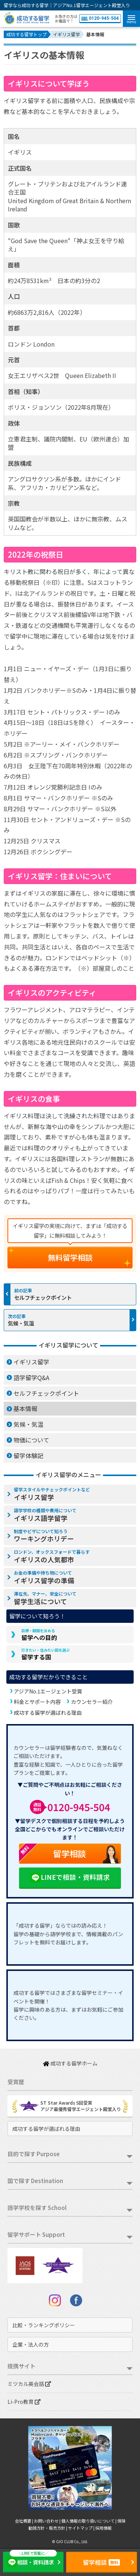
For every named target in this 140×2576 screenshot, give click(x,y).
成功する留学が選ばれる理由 (48, 1712)
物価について (31, 1439)
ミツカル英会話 (29, 2383)
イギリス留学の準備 (44, 1577)
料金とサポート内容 (37, 1701)
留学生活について (45, 1598)
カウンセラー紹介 (92, 1701)
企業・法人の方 (30, 2344)
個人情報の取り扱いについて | (89, 2521)
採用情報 (103, 2528)
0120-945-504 (100, 18)
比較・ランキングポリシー (43, 2325)
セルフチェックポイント (43, 1297)
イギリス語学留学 (45, 1515)
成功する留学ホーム (70, 2063)
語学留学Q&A (31, 1377)
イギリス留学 (31, 1361)
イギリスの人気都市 (52, 1556)
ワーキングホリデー (44, 1536)
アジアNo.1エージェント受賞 (48, 1691)
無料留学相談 (70, 1257)
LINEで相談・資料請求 (70, 1877)
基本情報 (25, 1408)
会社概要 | (24, 2521)
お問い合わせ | (47, 2521)
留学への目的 (39, 1635)
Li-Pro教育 (24, 2401)
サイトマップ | (81, 2528)
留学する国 (45, 1654)
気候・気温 (21, 1323)
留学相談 (52, 1854)
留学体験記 (28, 1455)
